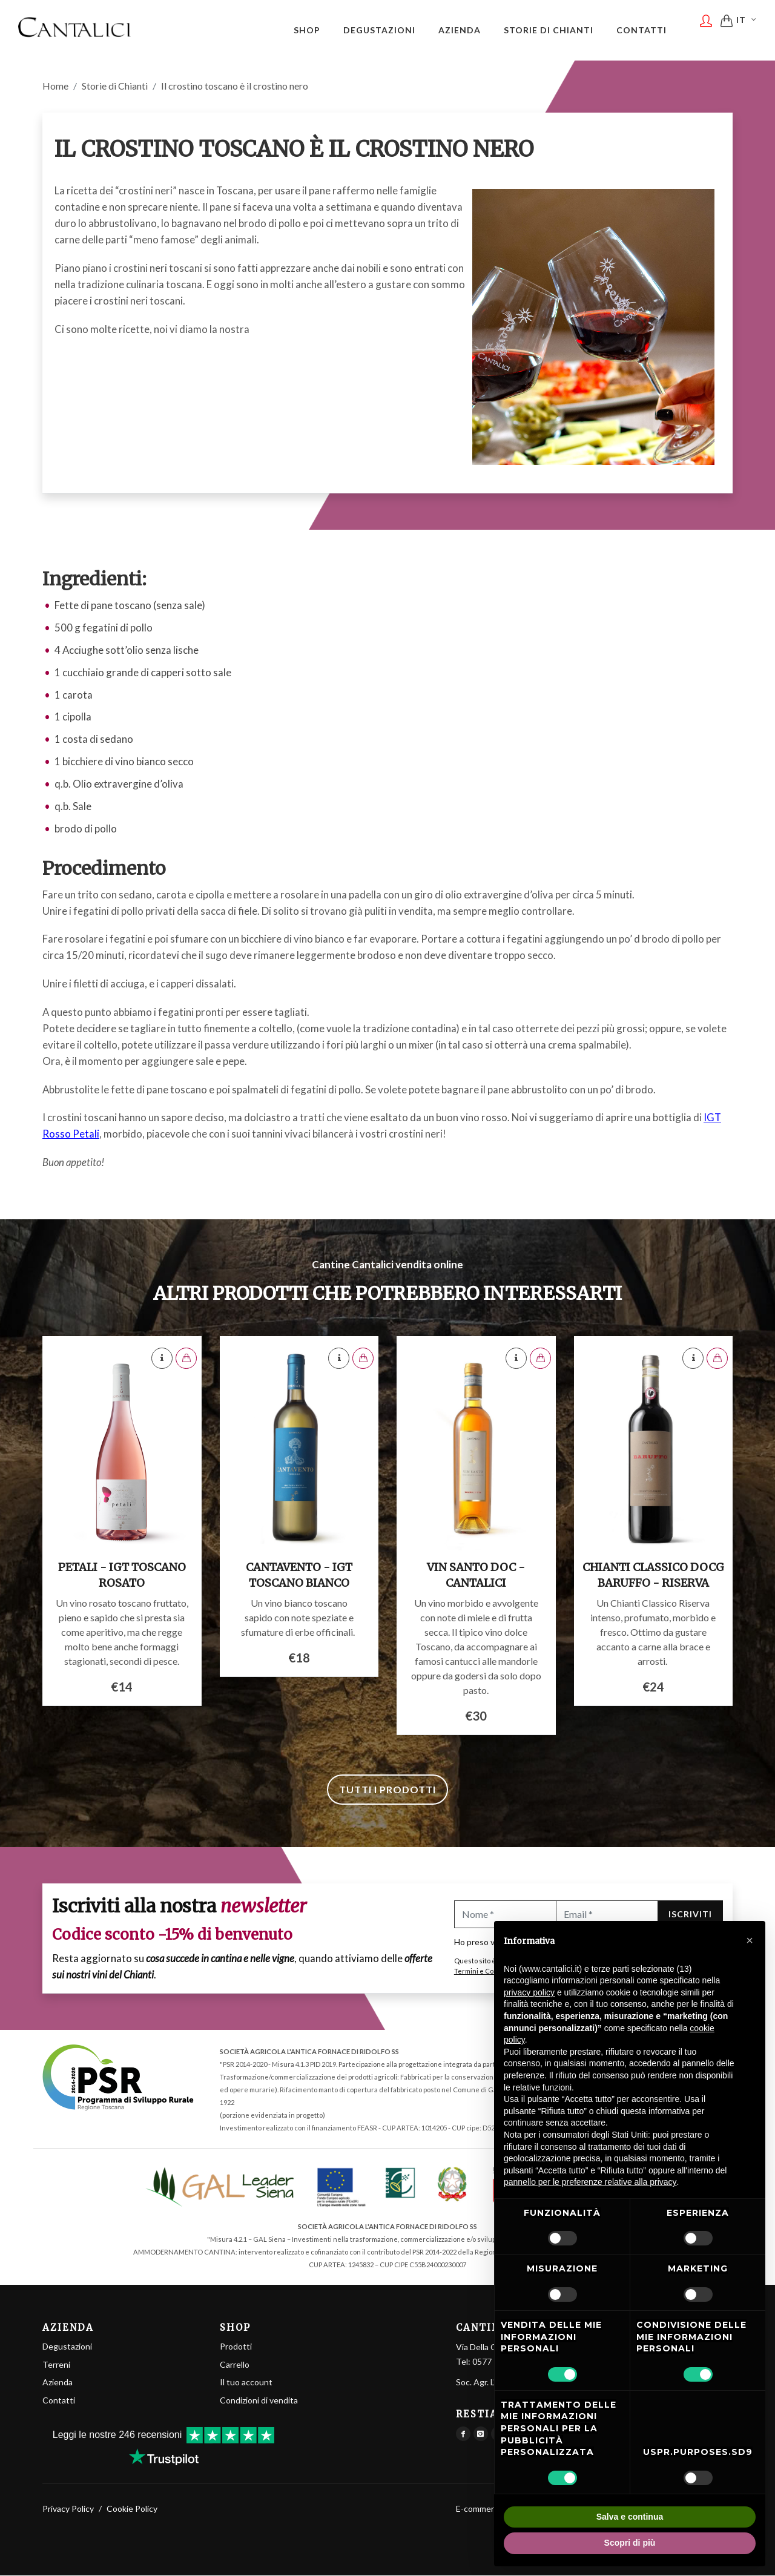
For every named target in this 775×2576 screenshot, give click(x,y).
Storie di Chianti (115, 86)
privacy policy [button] (529, 1992)
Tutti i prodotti (387, 1790)
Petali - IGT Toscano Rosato (122, 1576)
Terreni (56, 2365)
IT (747, 29)
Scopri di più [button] (630, 2543)
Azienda (57, 2382)
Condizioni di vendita (259, 2401)
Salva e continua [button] (629, 2517)
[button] (749, 1940)
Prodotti (236, 2347)
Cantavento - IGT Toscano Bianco (299, 1576)
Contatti (58, 2401)
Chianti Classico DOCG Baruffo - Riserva (653, 1576)
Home (55, 86)
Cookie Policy (132, 2509)
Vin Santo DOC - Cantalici (476, 1576)
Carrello (234, 2365)
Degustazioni (67, 2347)
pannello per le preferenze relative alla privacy (590, 2182)
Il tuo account (246, 2382)
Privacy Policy (68, 2509)
